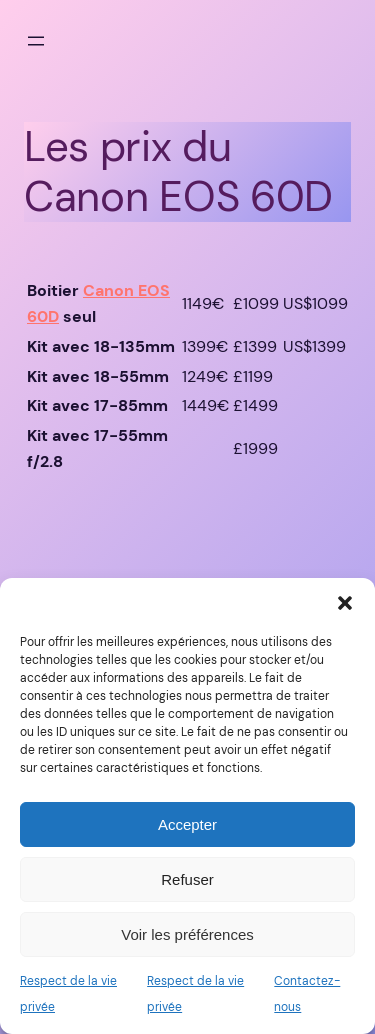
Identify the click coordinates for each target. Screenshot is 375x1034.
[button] (345, 603)
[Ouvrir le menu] (36, 41)
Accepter (187, 824)
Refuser (187, 879)
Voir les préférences (187, 934)
